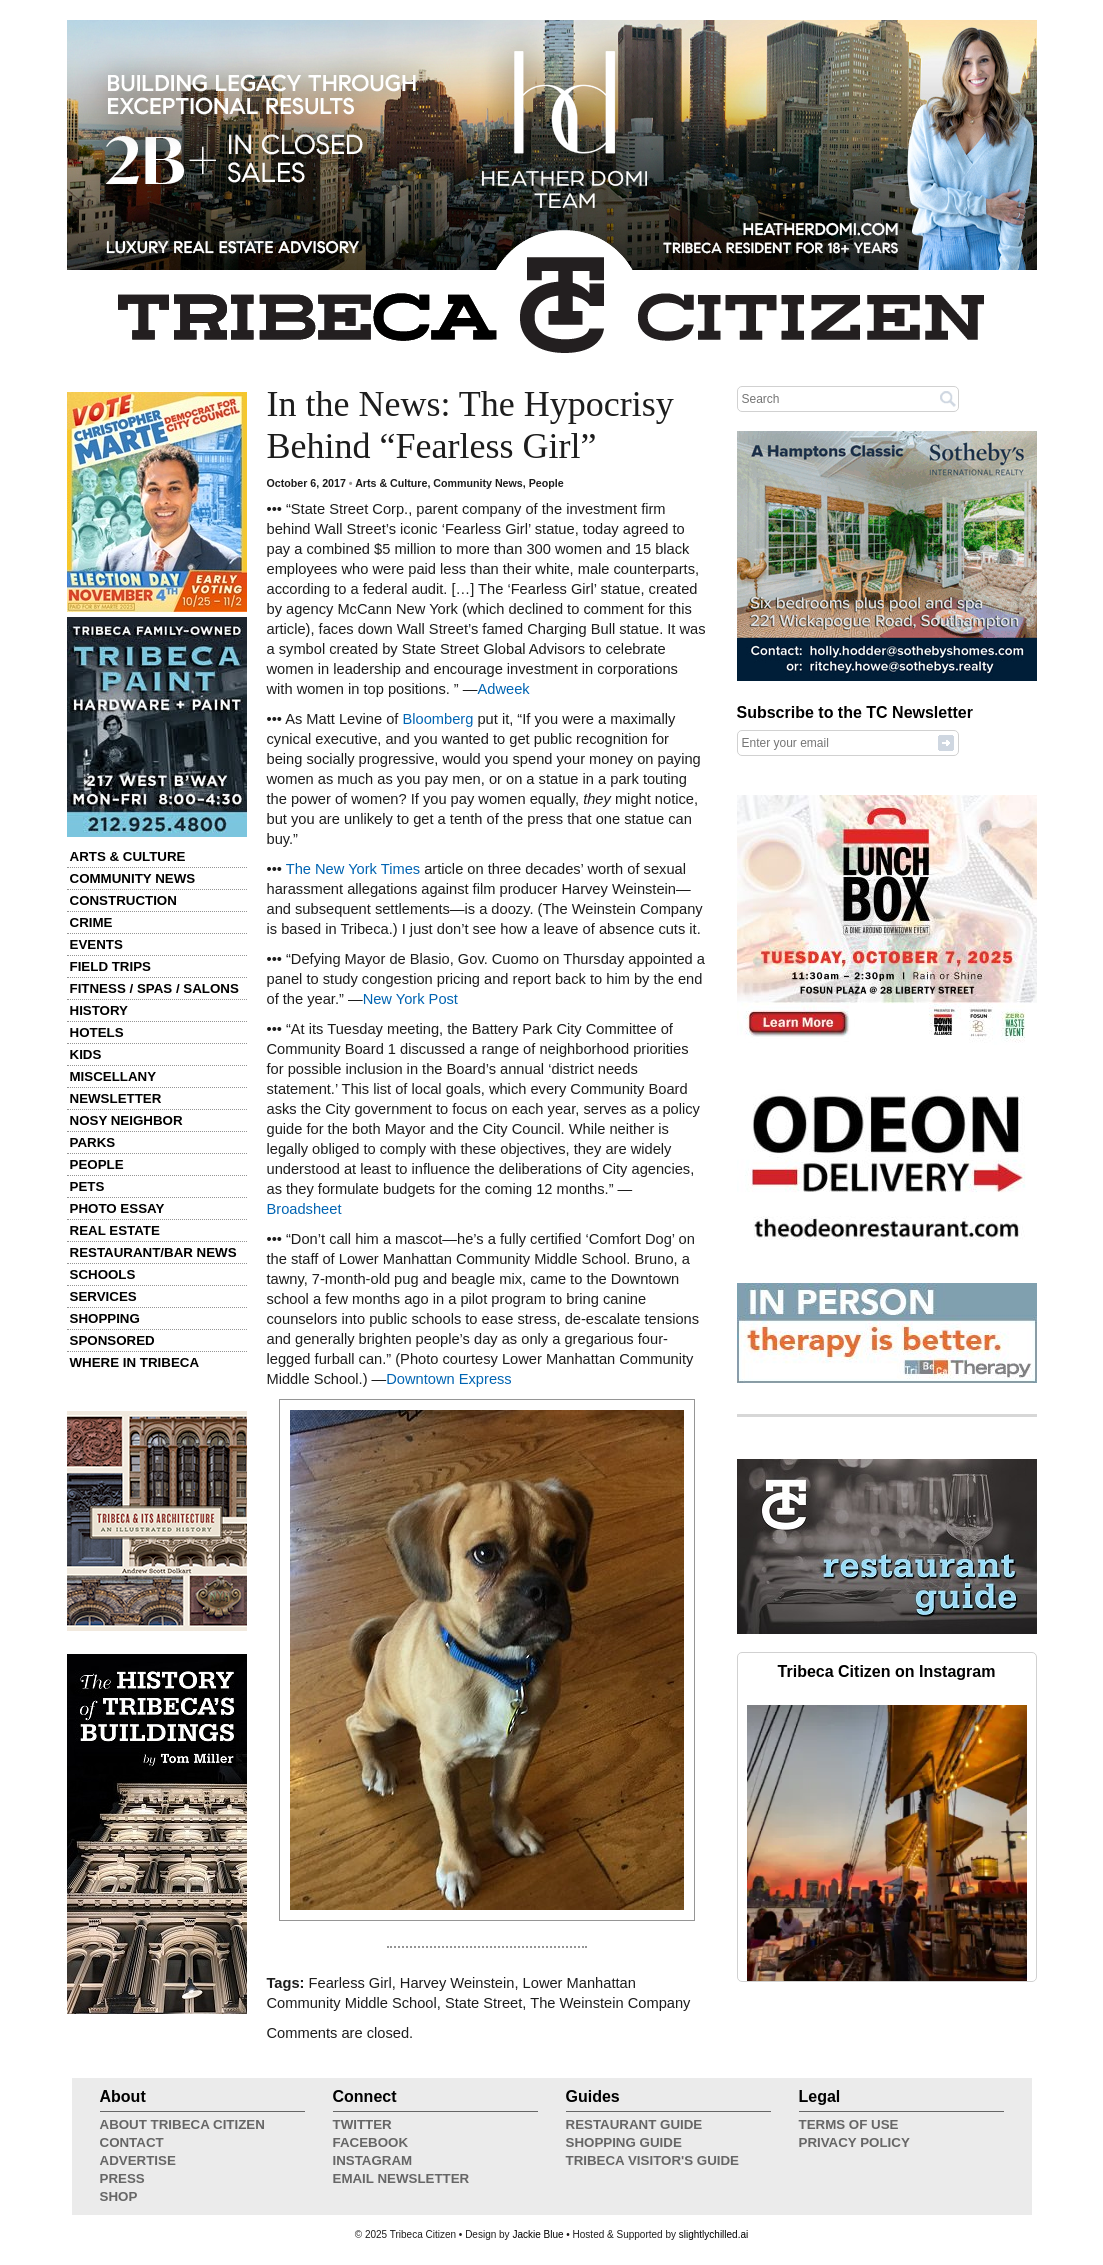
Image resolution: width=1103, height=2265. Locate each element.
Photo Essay (117, 1208)
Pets (87, 1186)
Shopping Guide (624, 2142)
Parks (93, 1142)
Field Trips (110, 966)
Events (96, 944)
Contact (132, 2142)
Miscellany (113, 1076)
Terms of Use (849, 2124)
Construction (123, 900)
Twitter (362, 2124)
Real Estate (115, 1230)
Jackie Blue (537, 2234)
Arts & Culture (128, 856)
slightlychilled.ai (713, 2234)
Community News (133, 878)
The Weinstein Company (610, 2003)
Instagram (373, 2160)
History (99, 1010)
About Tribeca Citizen (182, 2124)
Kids (86, 1054)
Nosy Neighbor (126, 1120)
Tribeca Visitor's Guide (653, 2160)
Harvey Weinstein (457, 1983)
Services (103, 1296)
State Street (483, 2003)
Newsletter (116, 1098)
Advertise (138, 2160)
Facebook (371, 2142)
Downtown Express (448, 1379)
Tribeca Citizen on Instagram (887, 1671)
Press (122, 2178)
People (97, 1164)
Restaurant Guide (634, 2124)
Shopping (105, 1318)
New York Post (410, 999)
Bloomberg (437, 719)
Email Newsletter (401, 2178)
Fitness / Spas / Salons (154, 988)
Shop (119, 2196)
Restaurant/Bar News (153, 1252)
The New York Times (353, 869)
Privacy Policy (854, 2142)
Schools (103, 1274)
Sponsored (112, 1340)
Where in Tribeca (135, 1362)
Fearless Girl (350, 1983)
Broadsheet (304, 1209)
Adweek (503, 689)
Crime (91, 922)
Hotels (97, 1032)
